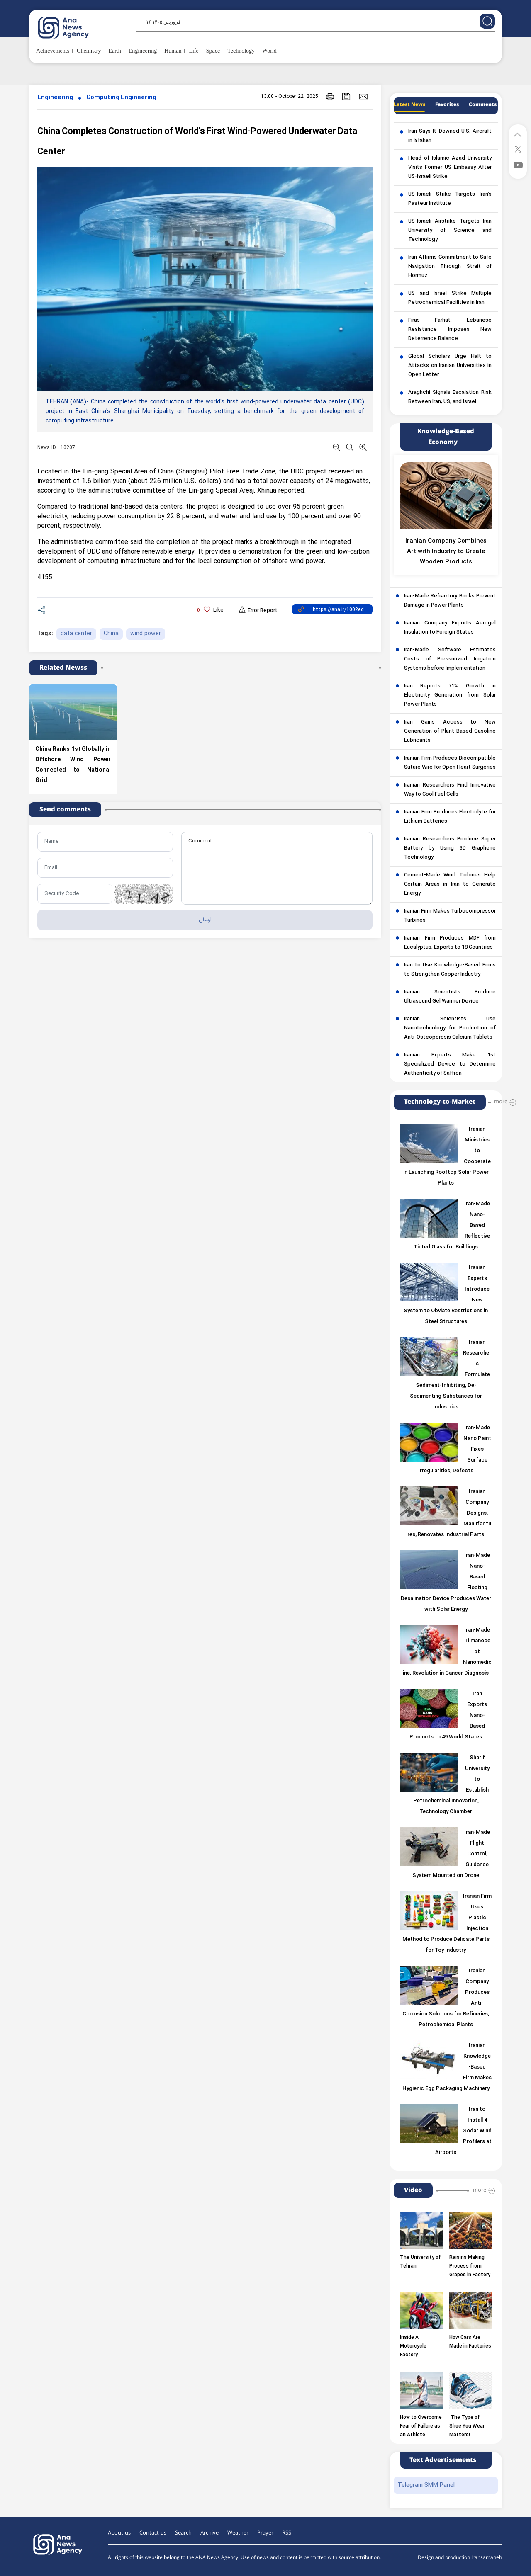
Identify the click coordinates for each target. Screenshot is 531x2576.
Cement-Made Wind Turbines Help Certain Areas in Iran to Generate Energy (450, 884)
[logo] (72, 28)
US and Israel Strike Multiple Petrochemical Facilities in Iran (450, 298)
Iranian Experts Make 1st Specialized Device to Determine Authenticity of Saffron (450, 1064)
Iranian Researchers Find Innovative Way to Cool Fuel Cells (450, 790)
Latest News (409, 105)
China (111, 633)
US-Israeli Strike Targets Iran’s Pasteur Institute (450, 199)
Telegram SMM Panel (426, 2485)
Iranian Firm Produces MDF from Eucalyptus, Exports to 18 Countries (450, 943)
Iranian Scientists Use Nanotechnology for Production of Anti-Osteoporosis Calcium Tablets (450, 1028)
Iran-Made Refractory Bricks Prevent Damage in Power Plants (450, 600)
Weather (237, 2533)
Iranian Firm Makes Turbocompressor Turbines (450, 916)
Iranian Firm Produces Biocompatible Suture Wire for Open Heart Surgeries (450, 763)
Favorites (447, 105)
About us (119, 2533)
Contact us (152, 2533)
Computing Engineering (121, 97)
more (500, 1101)
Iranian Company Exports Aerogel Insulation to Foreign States (450, 627)
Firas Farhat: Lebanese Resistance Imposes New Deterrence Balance (450, 329)
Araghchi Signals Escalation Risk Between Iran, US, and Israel (450, 397)
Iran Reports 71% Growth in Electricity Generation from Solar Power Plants (450, 695)
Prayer (265, 2533)
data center (76, 633)
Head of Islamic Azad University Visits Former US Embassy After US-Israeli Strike (450, 167)
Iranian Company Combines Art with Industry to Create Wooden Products (446, 552)
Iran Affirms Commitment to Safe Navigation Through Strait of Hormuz (450, 266)
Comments (483, 105)
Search (183, 2533)
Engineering (55, 97)
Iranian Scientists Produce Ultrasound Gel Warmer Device (450, 996)
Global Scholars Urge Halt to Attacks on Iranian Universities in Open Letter (450, 365)
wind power (145, 633)
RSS (286, 2533)
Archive (209, 2533)
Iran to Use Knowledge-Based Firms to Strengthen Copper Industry (450, 969)
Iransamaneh (486, 2557)
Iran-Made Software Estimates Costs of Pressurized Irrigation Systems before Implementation (450, 659)
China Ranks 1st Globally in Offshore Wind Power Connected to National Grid (73, 765)
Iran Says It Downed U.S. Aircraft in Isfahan (450, 136)
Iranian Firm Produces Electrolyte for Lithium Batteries (450, 816)
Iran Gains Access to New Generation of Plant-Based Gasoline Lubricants (450, 731)
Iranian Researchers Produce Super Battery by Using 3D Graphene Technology (450, 848)
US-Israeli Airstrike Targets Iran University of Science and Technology (450, 230)
